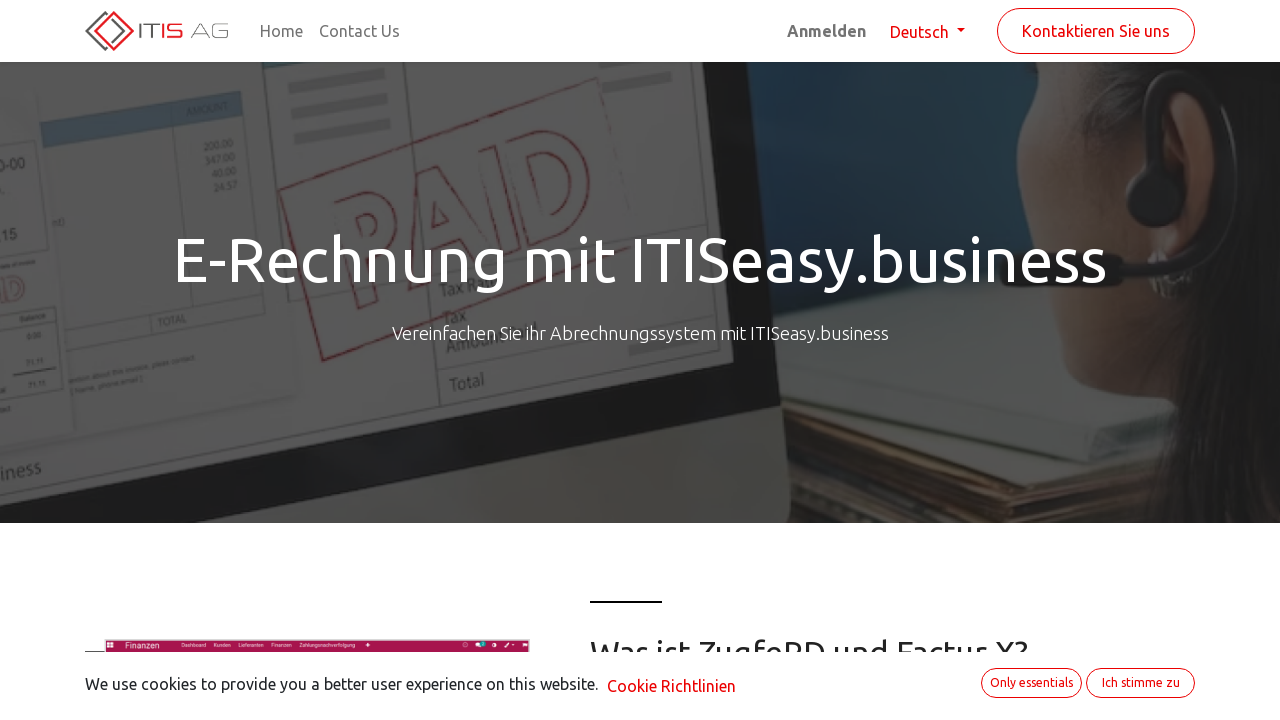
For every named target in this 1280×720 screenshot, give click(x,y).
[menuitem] (281, 31)
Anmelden (826, 31)
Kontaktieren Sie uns (1096, 31)
